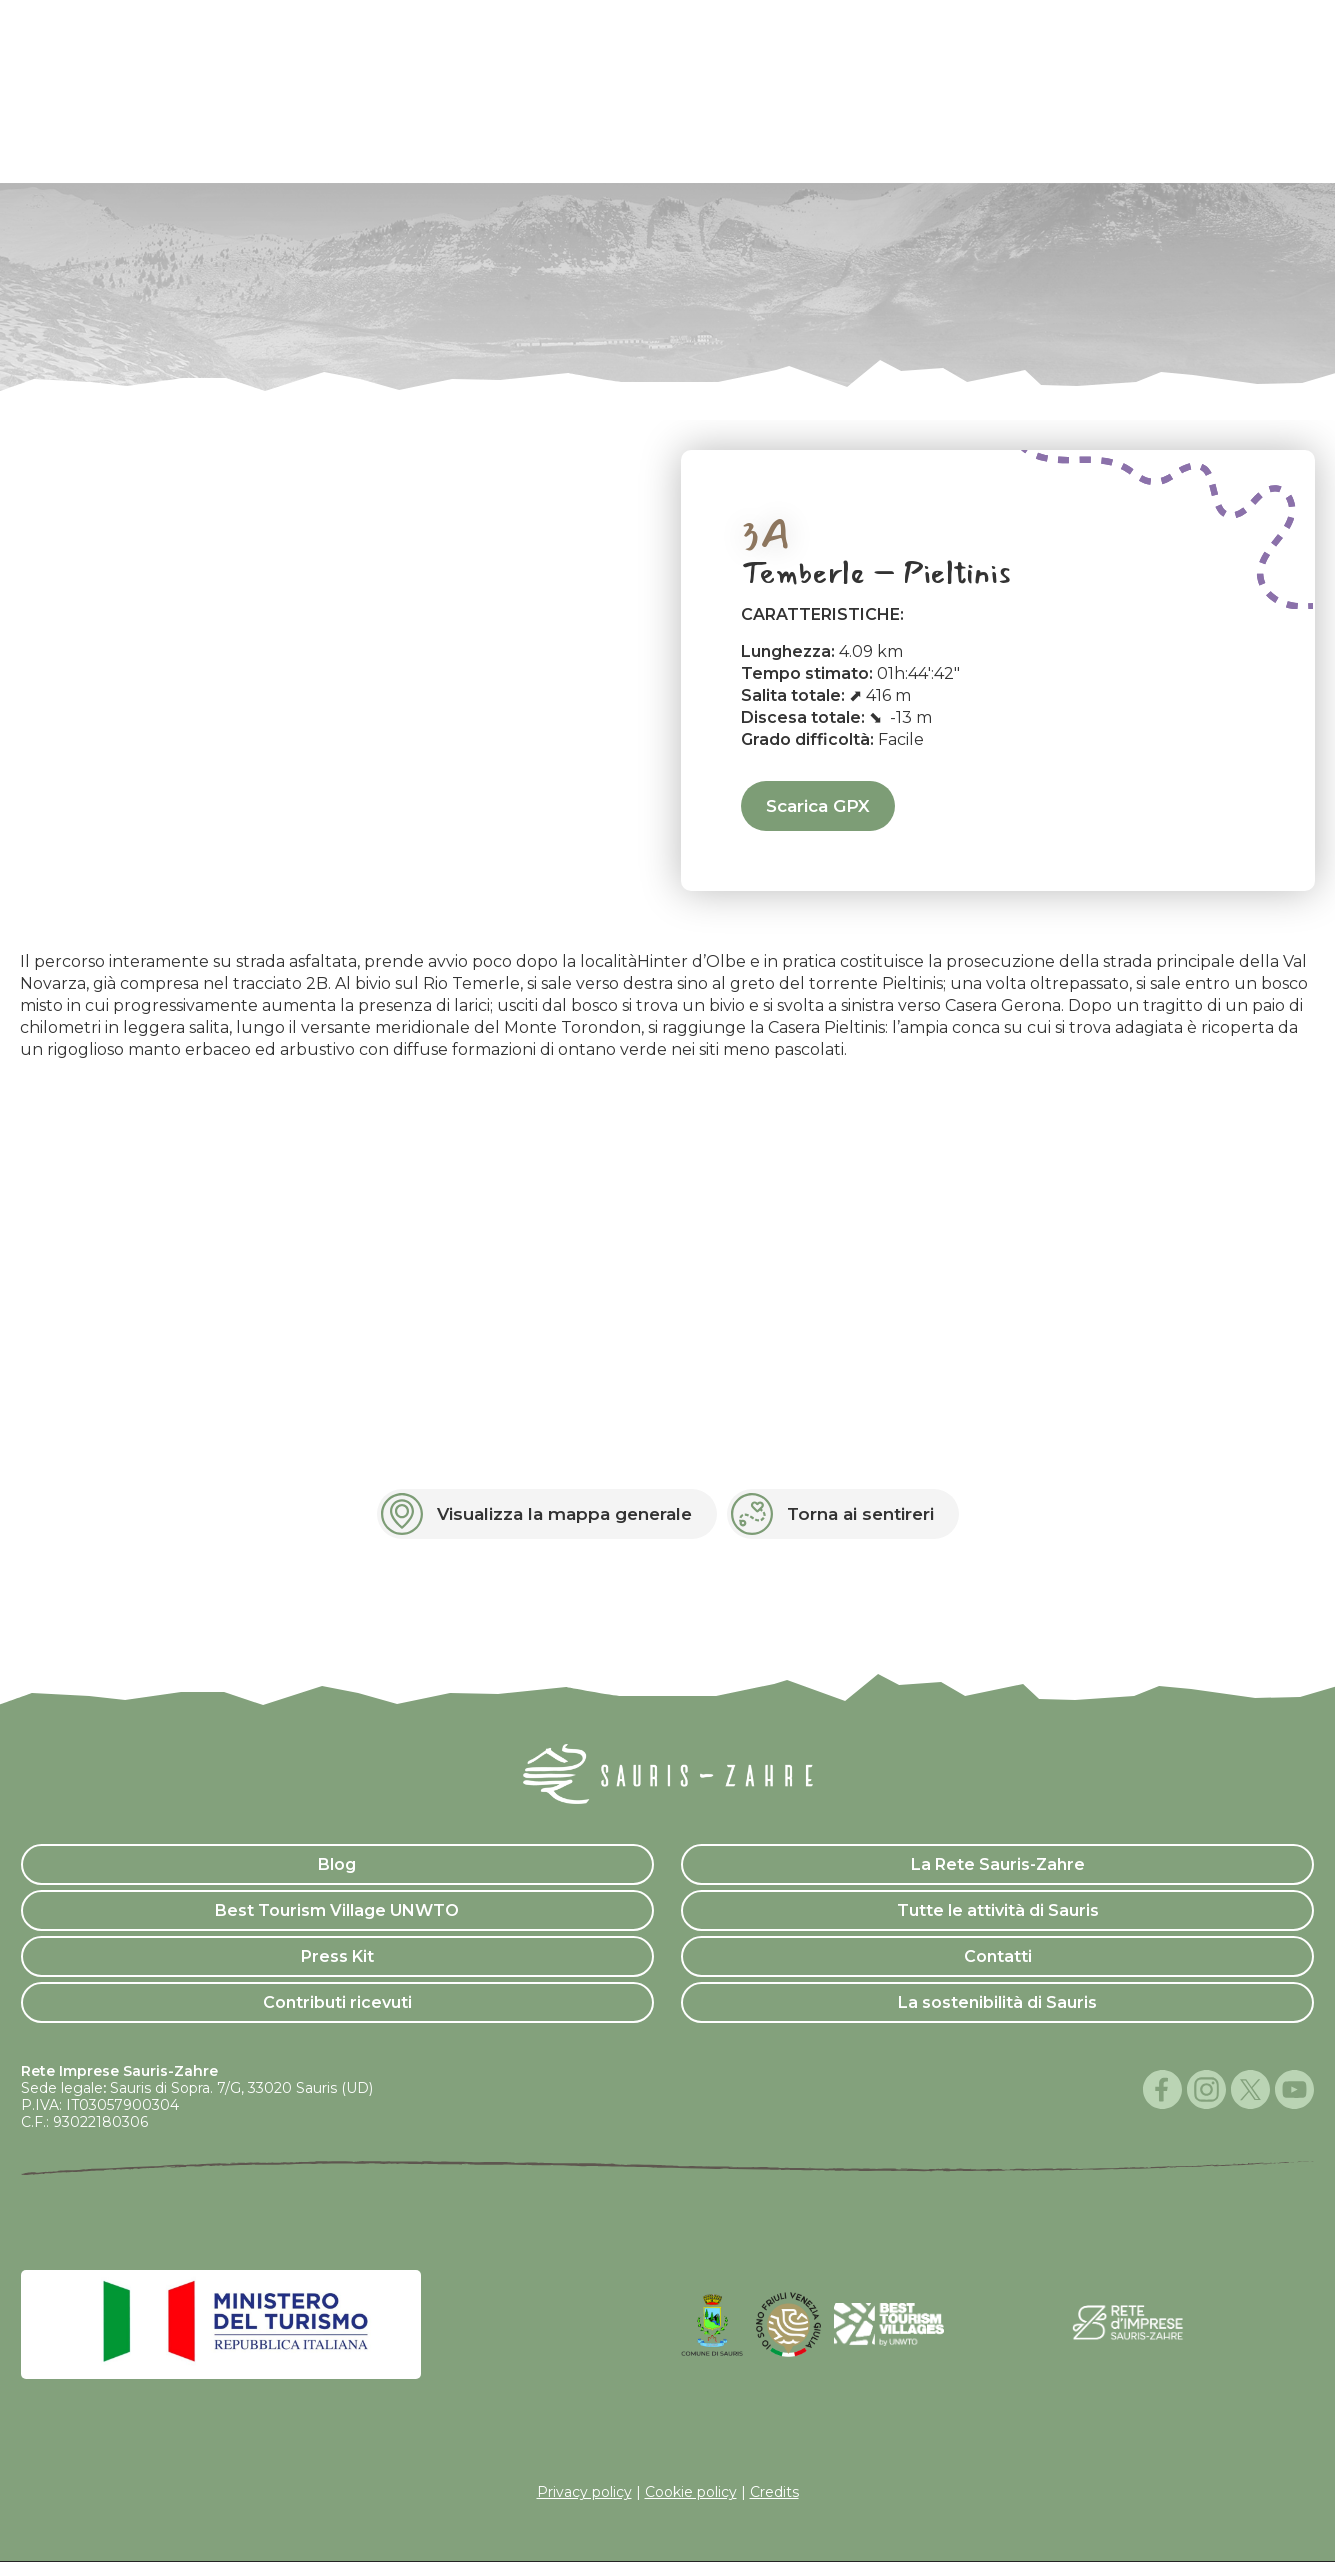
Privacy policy (584, 2492)
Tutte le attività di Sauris (998, 1910)
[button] (547, 1514)
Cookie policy (691, 2492)
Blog (337, 1864)
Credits (774, 2492)
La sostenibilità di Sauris (997, 2002)
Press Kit (337, 1956)
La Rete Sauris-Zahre (998, 1864)
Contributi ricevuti (337, 2002)
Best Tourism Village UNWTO (337, 1910)
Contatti (998, 1956)
